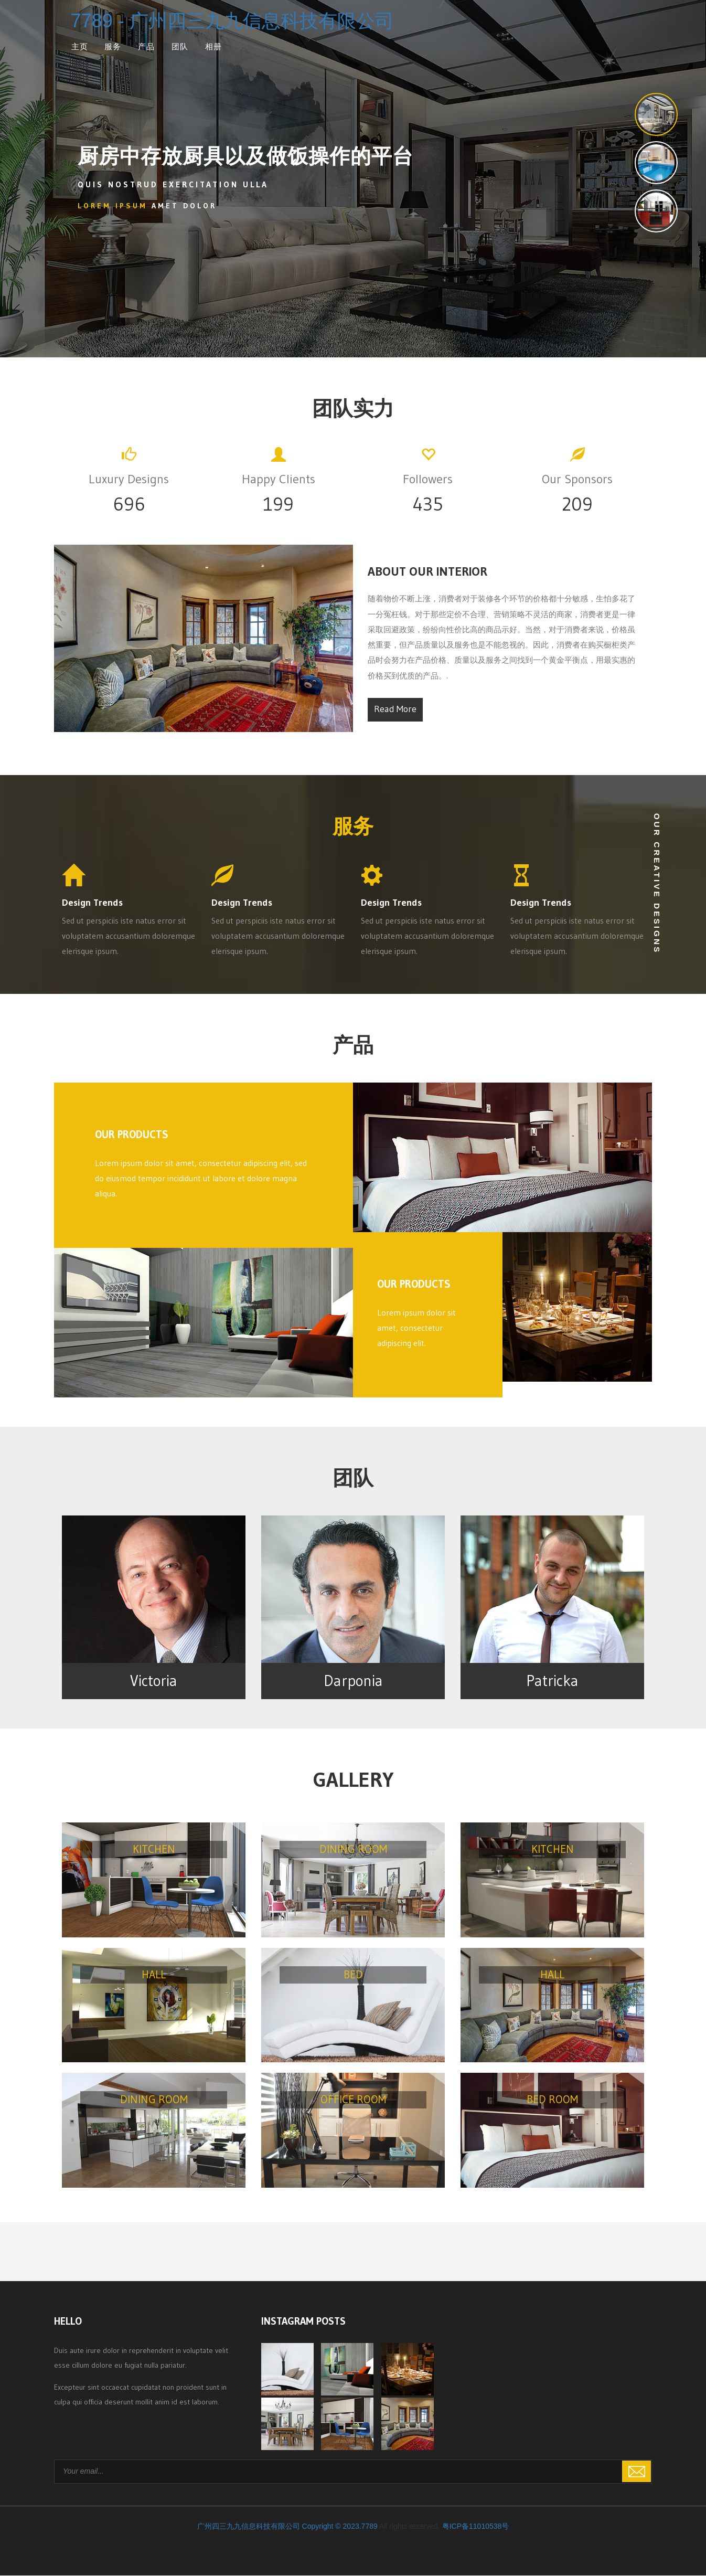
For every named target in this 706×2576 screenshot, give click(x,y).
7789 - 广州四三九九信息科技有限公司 (232, 20)
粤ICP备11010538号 (475, 2526)
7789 (369, 2526)
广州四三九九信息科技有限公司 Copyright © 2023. (279, 2526)
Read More (395, 709)
